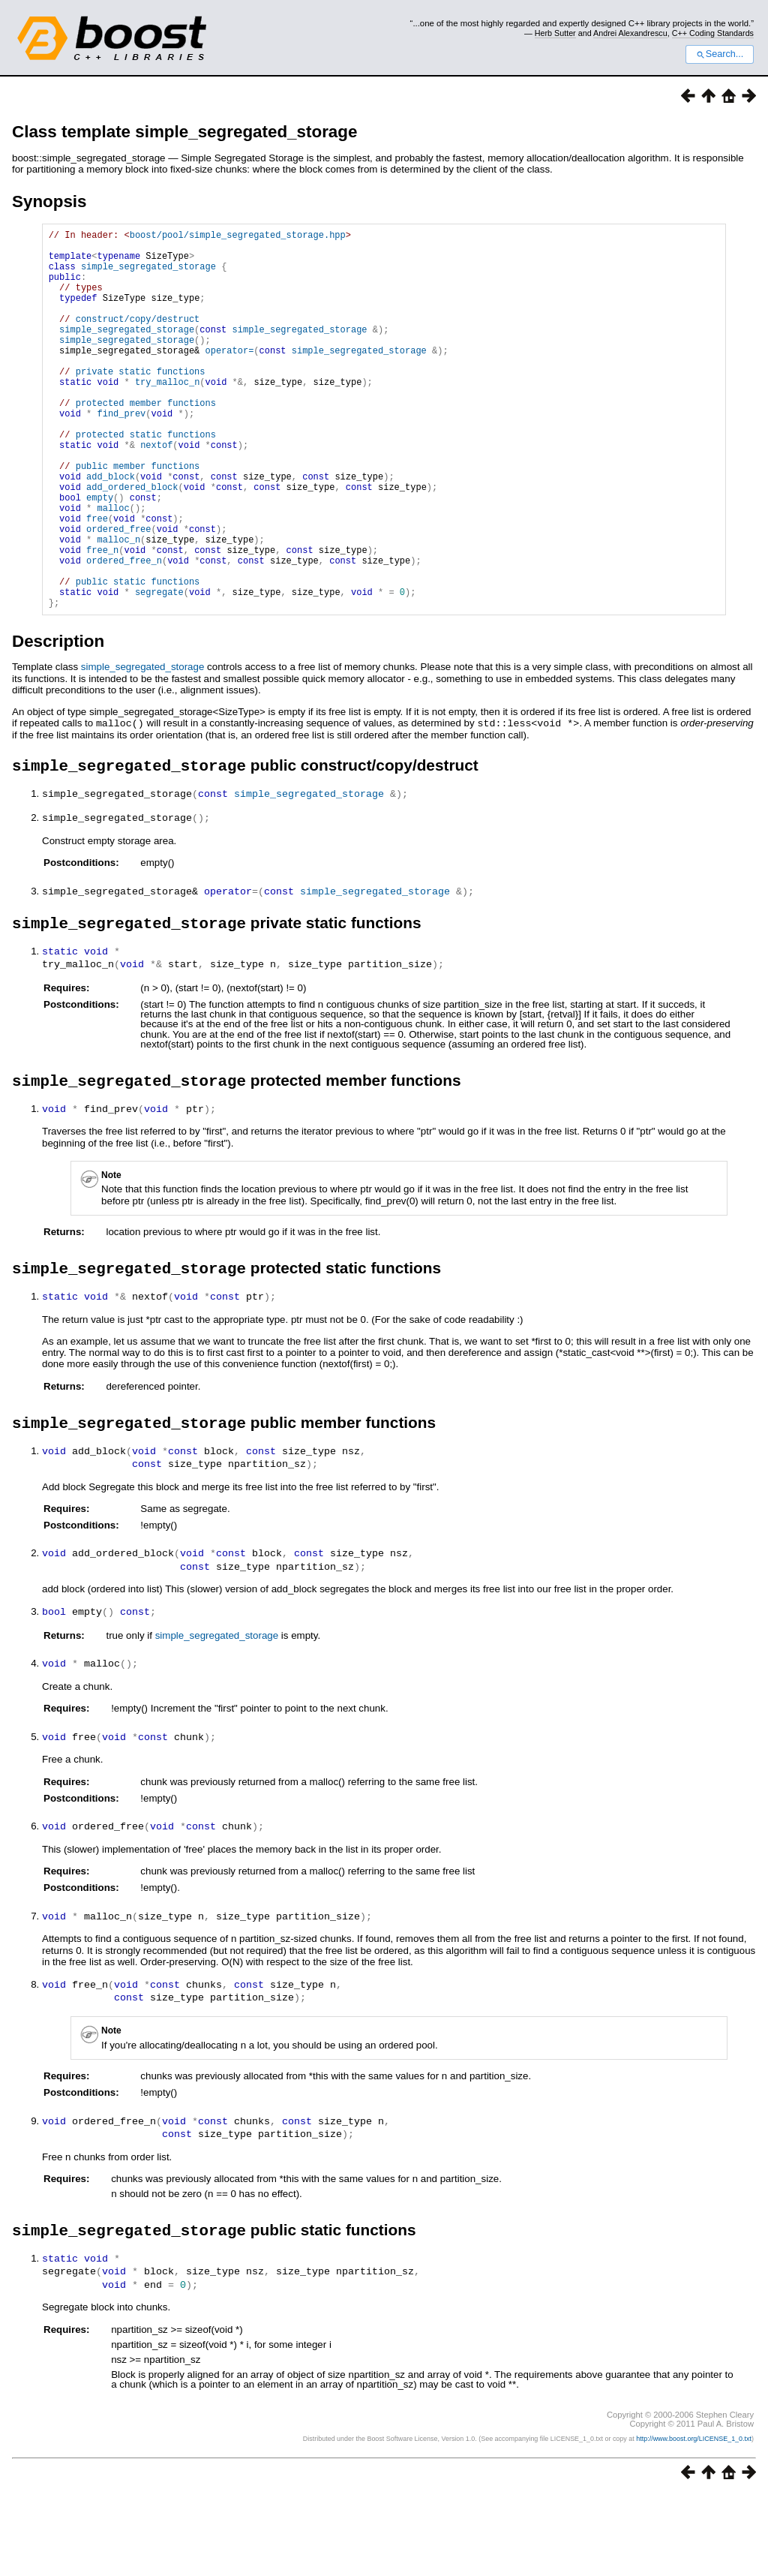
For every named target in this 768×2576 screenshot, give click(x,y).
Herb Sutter (555, 33)
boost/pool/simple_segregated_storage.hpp (238, 236)
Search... (719, 54)
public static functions (138, 657)
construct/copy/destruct (138, 338)
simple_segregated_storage (148, 275)
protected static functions (146, 479)
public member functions (138, 517)
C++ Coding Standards (713, 33)
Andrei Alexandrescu (630, 33)
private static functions (141, 402)
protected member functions (146, 440)
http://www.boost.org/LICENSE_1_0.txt (694, 2520)
